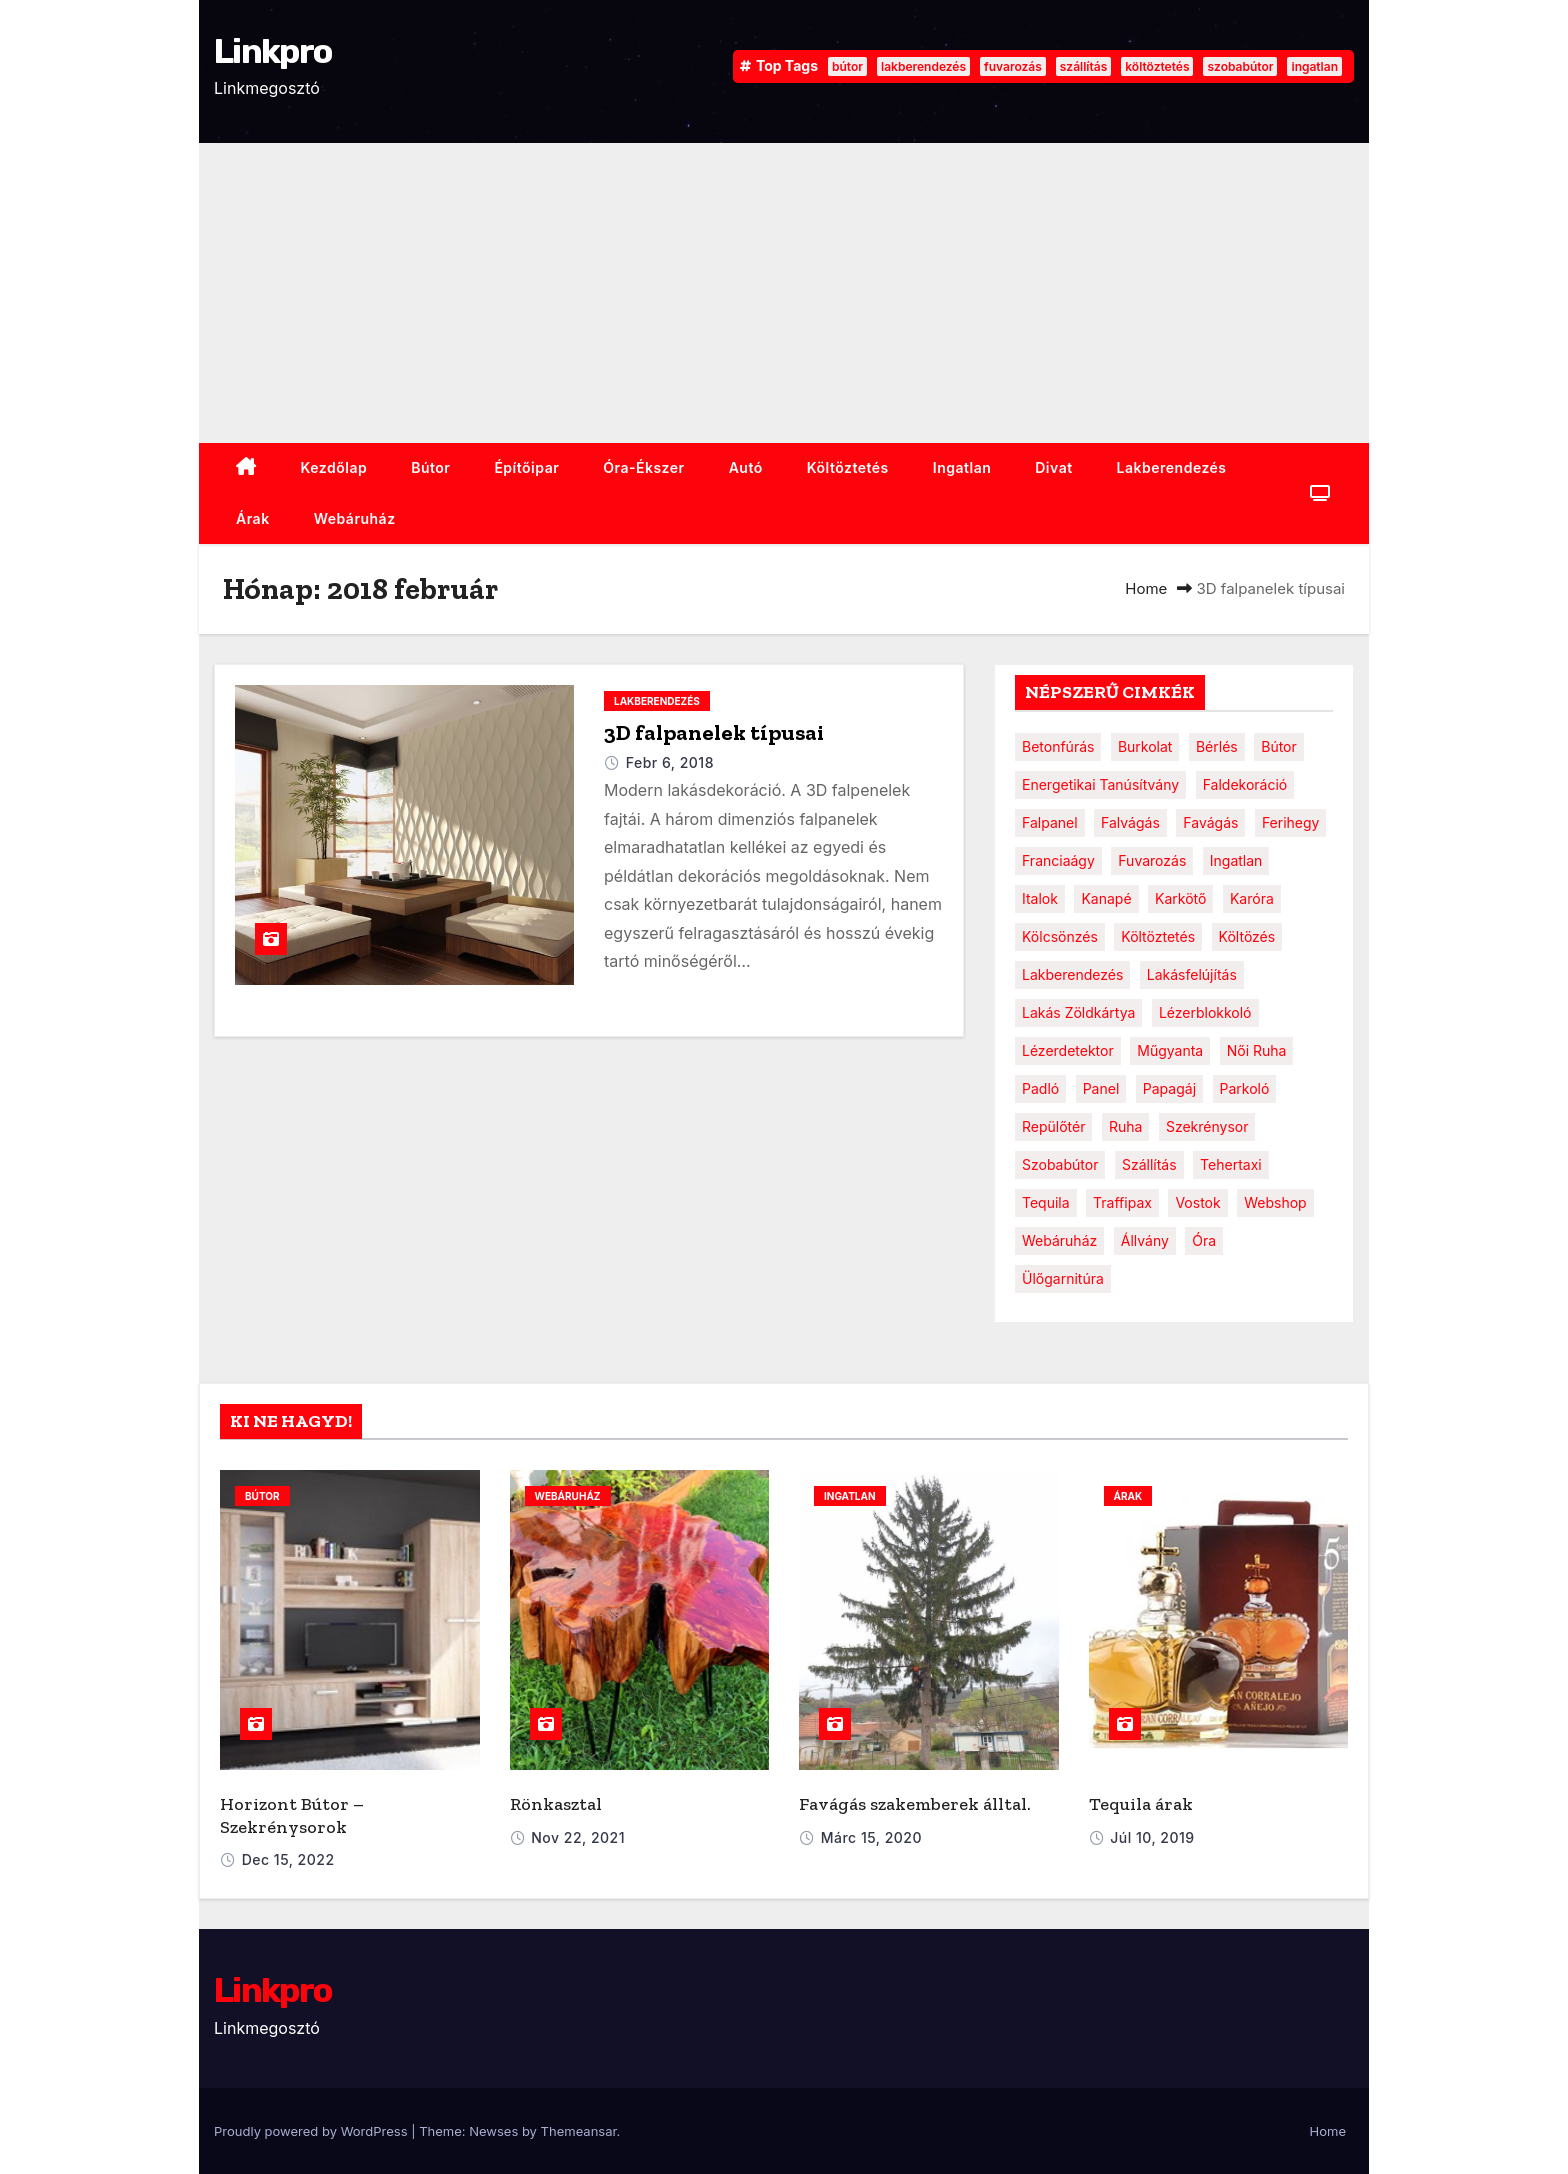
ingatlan (1314, 66)
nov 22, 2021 (578, 1837)
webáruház (355, 518)
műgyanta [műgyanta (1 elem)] (1170, 1050)
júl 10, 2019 (1152, 1837)
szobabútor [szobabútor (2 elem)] (1060, 1164)
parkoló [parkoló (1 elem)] (1245, 1088)
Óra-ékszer (643, 467)
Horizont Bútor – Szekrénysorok (292, 1815)
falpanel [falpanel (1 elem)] (1050, 822)
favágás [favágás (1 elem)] (1210, 822)
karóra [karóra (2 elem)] (1252, 898)
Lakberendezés (1172, 467)
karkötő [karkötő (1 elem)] (1180, 898)
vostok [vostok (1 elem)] (1197, 1202)
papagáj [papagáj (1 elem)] (1169, 1088)
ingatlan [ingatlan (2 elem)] (1236, 860)
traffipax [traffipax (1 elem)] (1122, 1202)
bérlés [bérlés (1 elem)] (1217, 746)
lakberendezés (923, 66)
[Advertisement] (784, 293)
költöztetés (1157, 66)
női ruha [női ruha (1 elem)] (1257, 1050)
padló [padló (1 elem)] (1040, 1088)
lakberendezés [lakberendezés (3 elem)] (1072, 974)
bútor (847, 66)
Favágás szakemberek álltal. (915, 1804)
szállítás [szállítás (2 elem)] (1149, 1164)
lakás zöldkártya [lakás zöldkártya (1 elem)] (1078, 1012)
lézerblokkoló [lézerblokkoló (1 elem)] (1205, 1012)
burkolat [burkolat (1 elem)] (1145, 746)
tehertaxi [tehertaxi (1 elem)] (1231, 1164)
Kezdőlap (334, 467)
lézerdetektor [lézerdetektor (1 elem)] (1068, 1050)
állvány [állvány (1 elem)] (1145, 1240)
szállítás (1083, 66)
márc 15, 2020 (871, 1837)
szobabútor (1240, 66)
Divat (1053, 467)
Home (1146, 588)
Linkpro (272, 51)
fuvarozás (1013, 66)
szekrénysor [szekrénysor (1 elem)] (1207, 1126)
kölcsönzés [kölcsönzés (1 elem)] (1060, 936)
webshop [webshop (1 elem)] (1275, 1202)
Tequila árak (1141, 1804)
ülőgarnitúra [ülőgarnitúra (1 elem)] (1063, 1278)
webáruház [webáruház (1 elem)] (1059, 1240)
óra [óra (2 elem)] (1204, 1240)
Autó (746, 467)
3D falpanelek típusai (714, 732)
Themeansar (579, 2131)
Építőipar (526, 467)
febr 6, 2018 (670, 762)
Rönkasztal (556, 1804)
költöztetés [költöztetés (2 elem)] (1158, 936)
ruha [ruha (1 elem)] (1125, 1126)
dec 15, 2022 (288, 1859)
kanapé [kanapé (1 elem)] (1106, 898)
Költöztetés (848, 467)
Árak (253, 518)
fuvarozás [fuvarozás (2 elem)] (1152, 860)
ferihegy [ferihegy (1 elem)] (1291, 822)
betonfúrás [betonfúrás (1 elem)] (1058, 746)
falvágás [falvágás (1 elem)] (1130, 822)
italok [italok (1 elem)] (1040, 898)
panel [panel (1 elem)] (1101, 1088)
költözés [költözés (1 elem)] (1247, 936)
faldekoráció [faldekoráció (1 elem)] (1245, 784)
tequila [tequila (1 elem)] (1046, 1202)
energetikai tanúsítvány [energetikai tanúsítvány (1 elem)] (1100, 784)
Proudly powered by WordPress (312, 2131)
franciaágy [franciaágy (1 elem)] (1058, 860)
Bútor (430, 467)
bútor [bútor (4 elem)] (1279, 746)
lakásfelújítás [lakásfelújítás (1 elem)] (1192, 974)
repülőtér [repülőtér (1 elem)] (1053, 1126)
